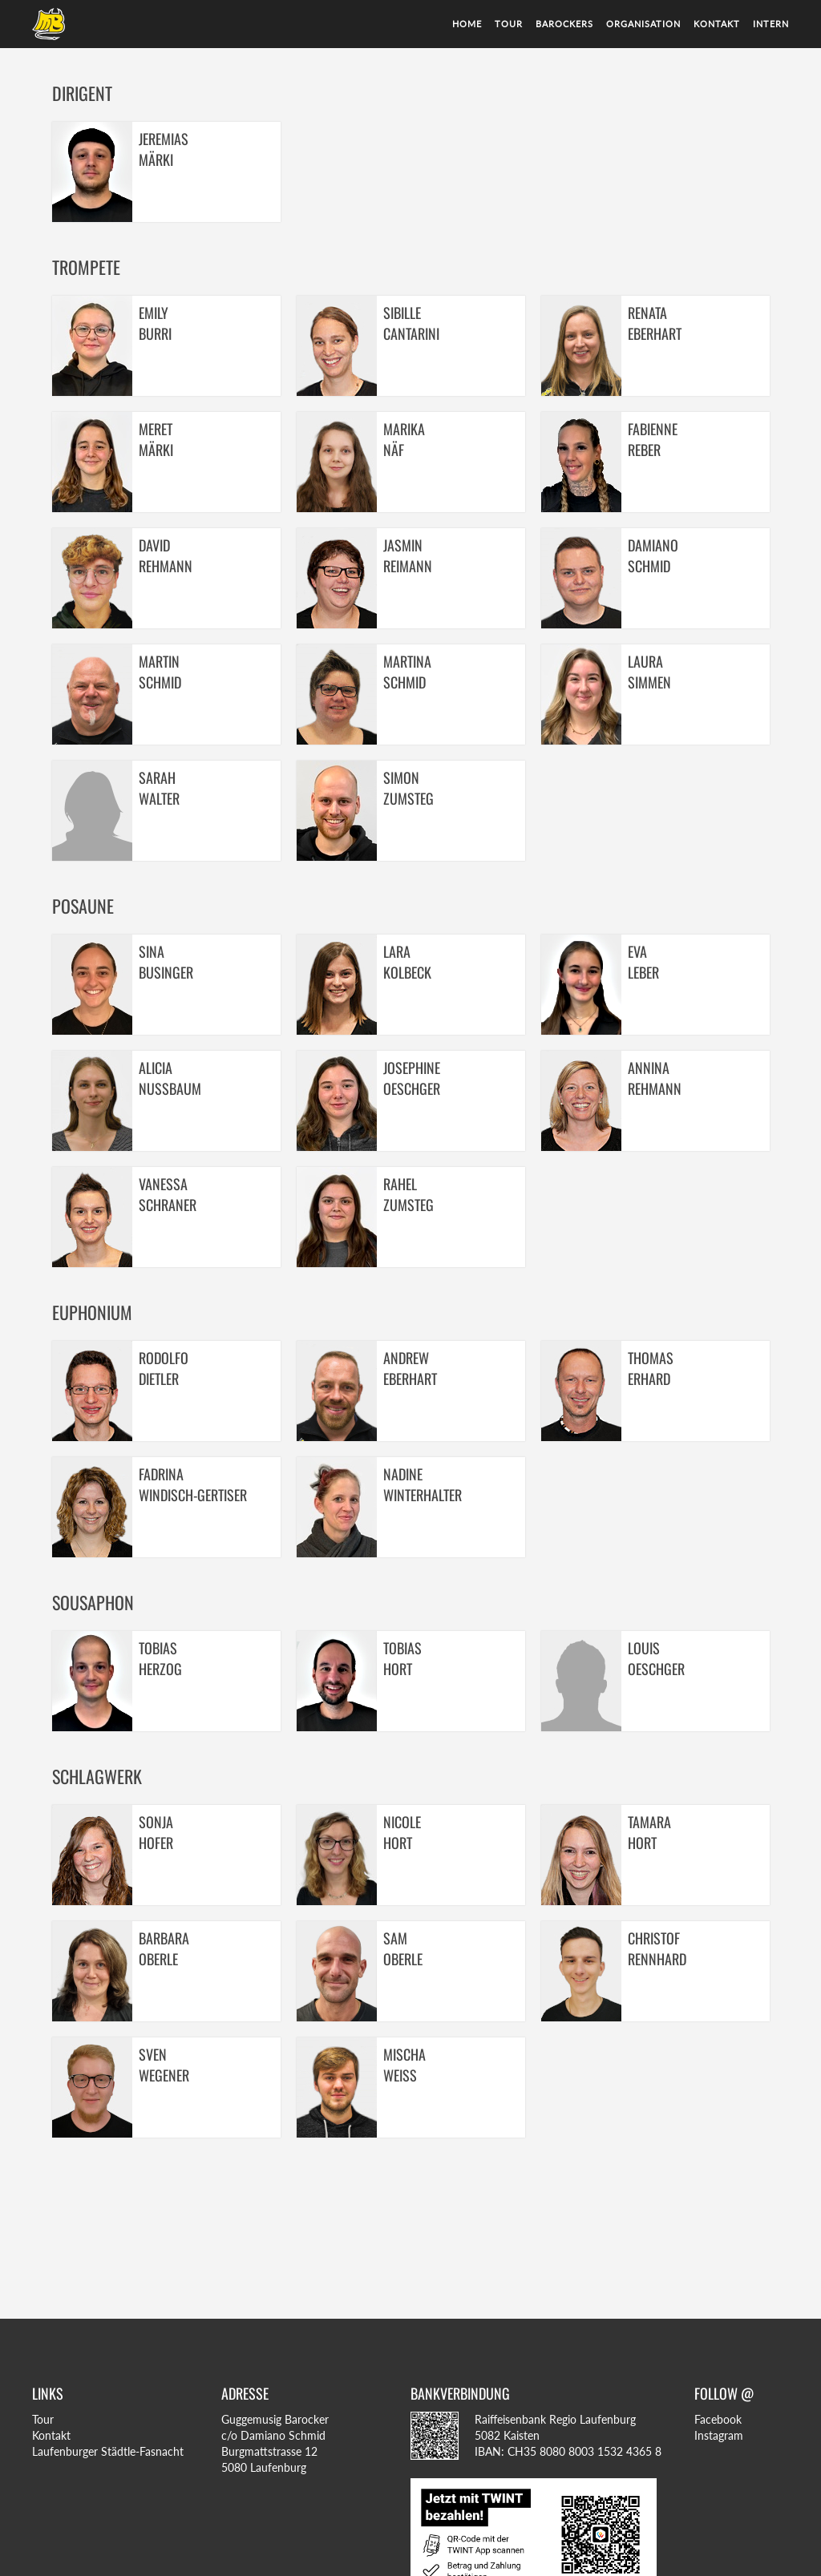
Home (467, 23)
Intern (771, 23)
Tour (509, 23)
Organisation (643, 23)
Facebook (718, 2419)
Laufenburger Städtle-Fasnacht (108, 2451)
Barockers (564, 23)
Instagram (718, 2435)
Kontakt (717, 23)
